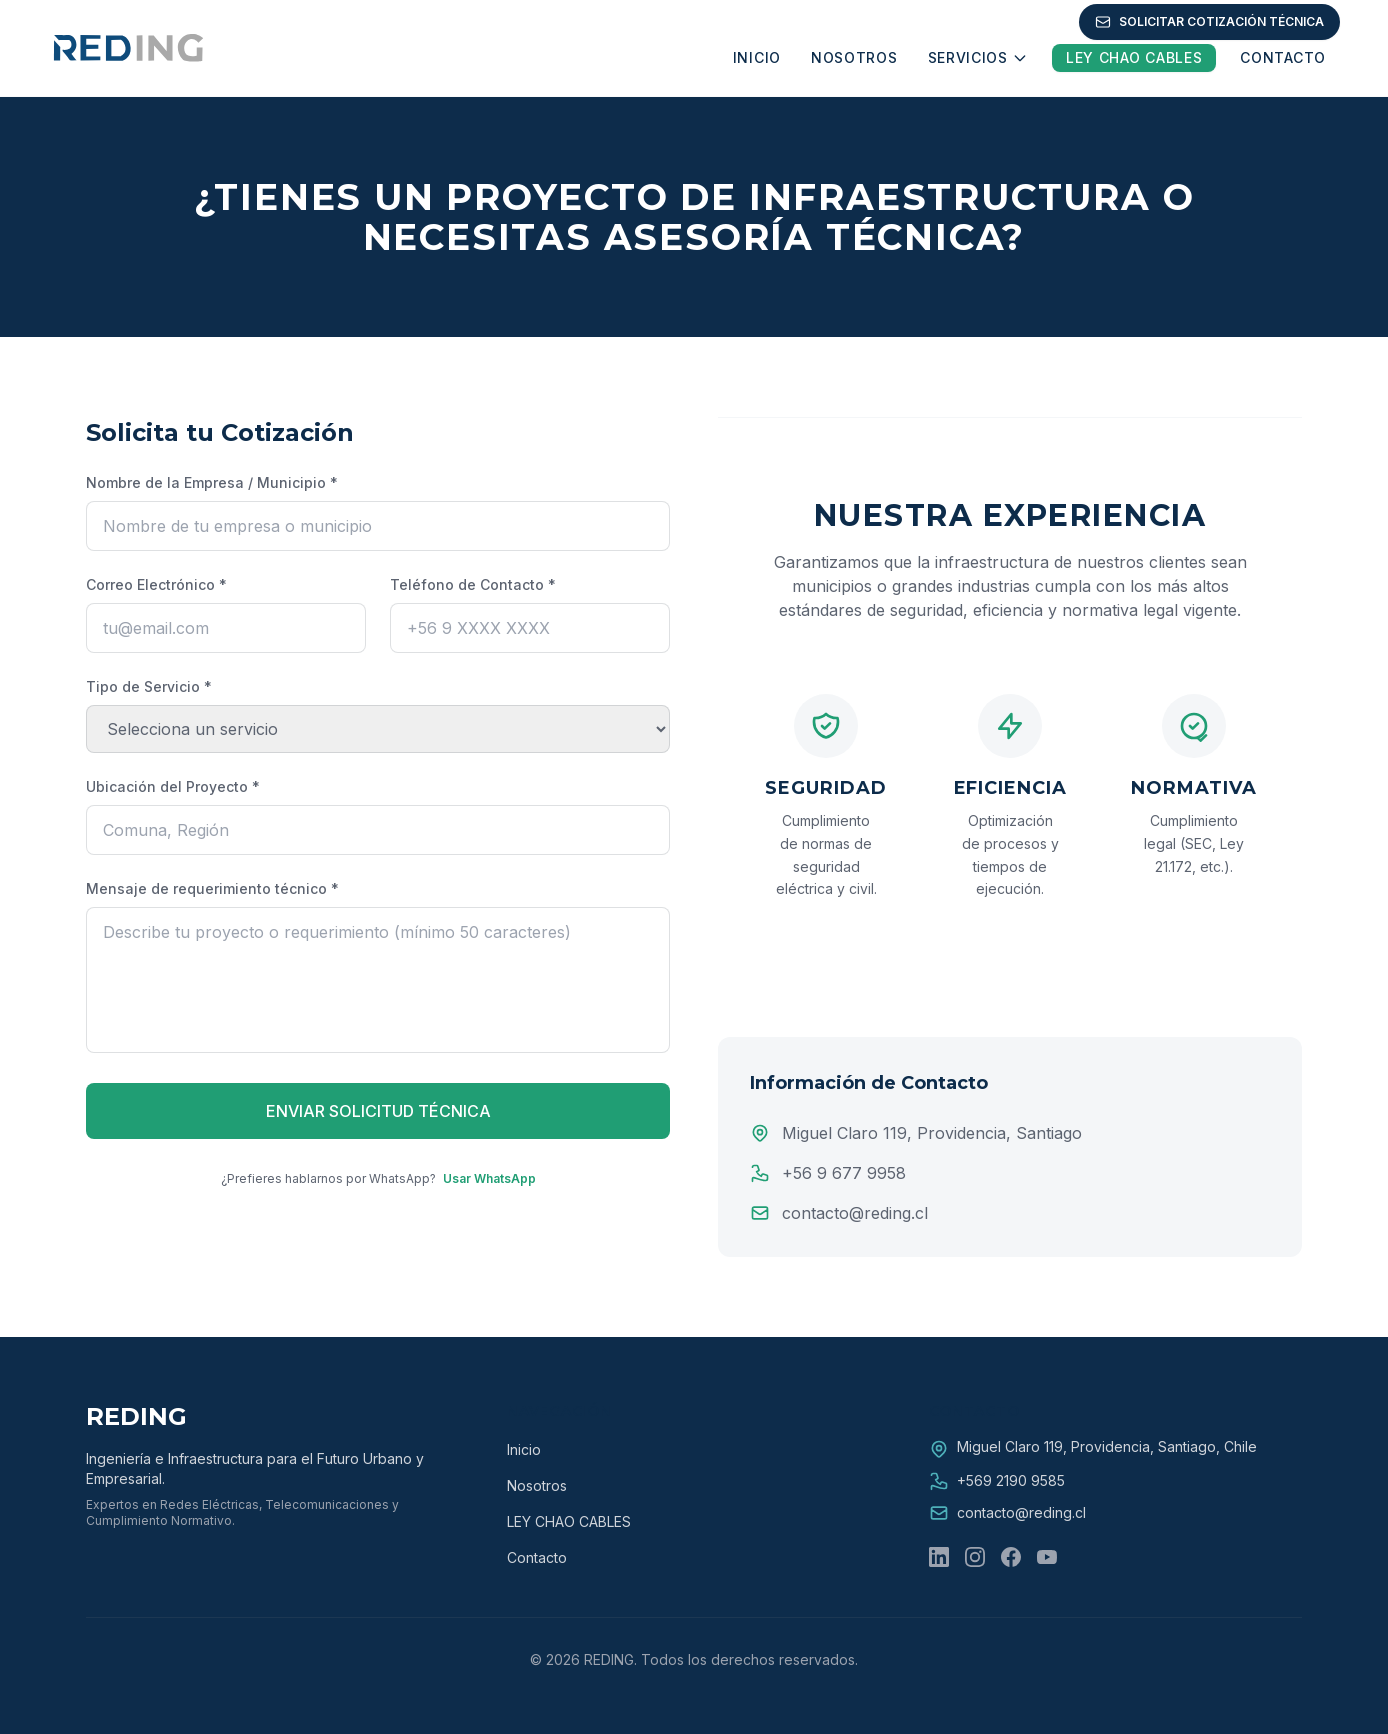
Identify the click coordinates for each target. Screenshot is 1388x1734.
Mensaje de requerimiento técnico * (212, 888)
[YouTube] (1047, 1557)
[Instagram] (975, 1557)
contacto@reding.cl (1021, 1512)
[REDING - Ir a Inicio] (127, 48)
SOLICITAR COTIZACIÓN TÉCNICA (1209, 22)
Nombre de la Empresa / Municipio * (212, 482)
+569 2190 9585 (1011, 1480)
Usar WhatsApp (489, 1178)
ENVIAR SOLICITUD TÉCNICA (378, 1111)
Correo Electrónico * (156, 584)
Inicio (524, 1449)
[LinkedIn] (939, 1557)
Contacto (537, 1557)
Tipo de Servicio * (149, 686)
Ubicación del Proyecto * (173, 786)
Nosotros (537, 1485)
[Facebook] (1011, 1557)
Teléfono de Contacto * (473, 584)
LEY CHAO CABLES (569, 1521)
